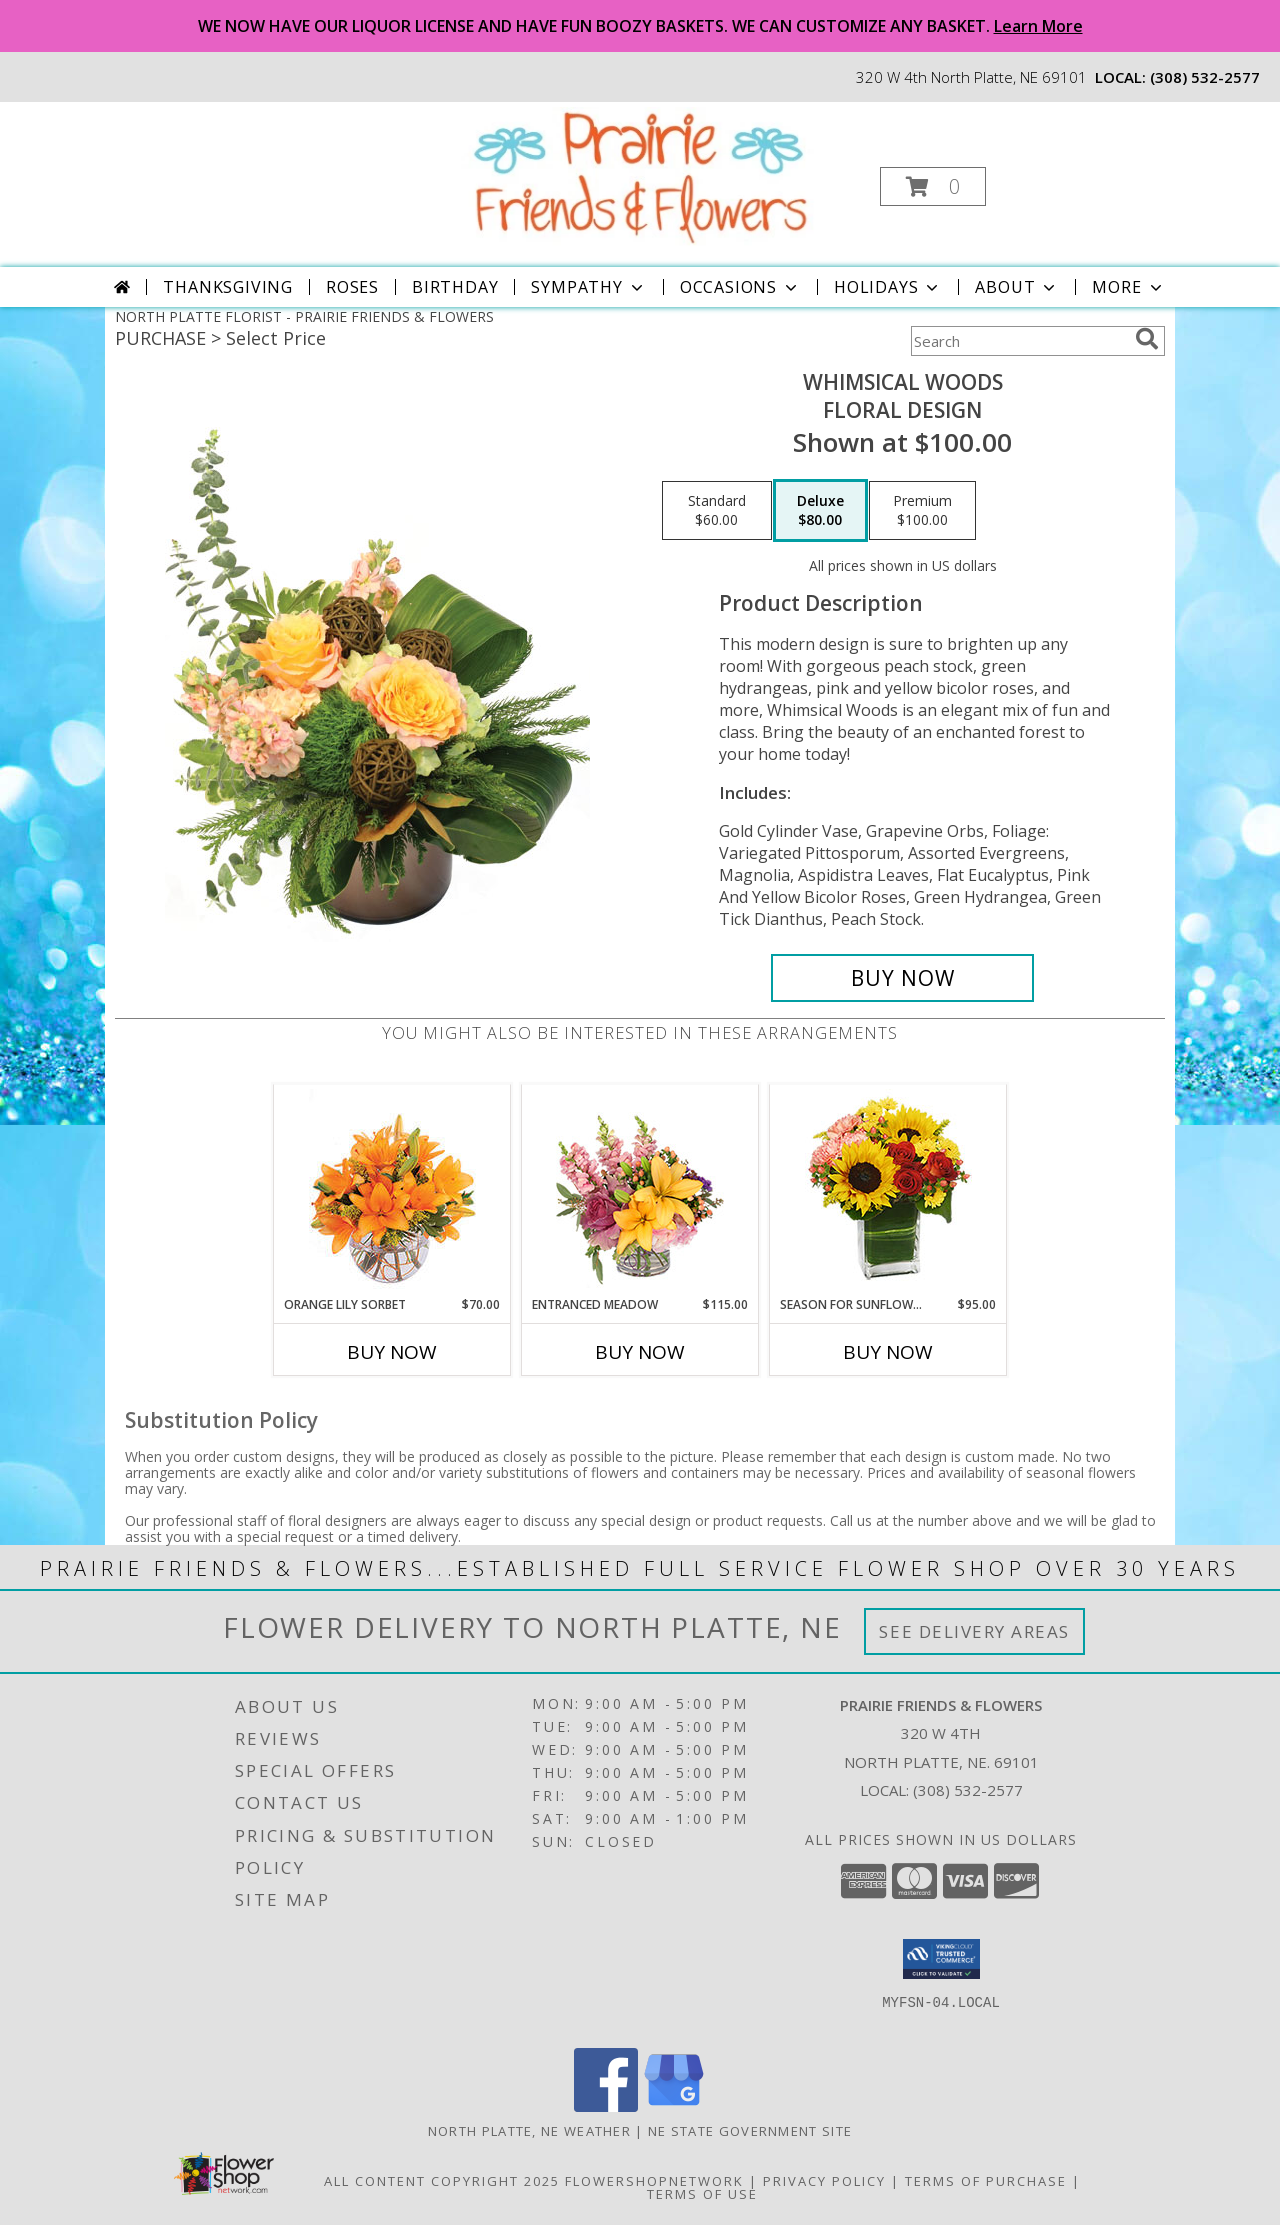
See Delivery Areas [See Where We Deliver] (974, 1631)
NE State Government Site (750, 2131)
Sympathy (588, 287)
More (1128, 287)
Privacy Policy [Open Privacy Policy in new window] (824, 2181)
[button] (933, 186)
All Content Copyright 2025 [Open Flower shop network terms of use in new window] (442, 2181)
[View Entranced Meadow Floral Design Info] (640, 1190)
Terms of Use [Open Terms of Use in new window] (702, 2194)
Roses (352, 287)
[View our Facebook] (606, 2106)
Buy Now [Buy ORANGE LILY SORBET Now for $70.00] (392, 1352)
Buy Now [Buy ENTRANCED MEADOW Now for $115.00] (640, 1352)
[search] (1147, 339)
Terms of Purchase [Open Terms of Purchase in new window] (986, 2181)
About (1017, 287)
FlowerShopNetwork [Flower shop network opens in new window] (654, 2181)
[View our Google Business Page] (674, 2106)
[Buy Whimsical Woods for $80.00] (902, 978)
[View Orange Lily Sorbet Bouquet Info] (392, 1190)
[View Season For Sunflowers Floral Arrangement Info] (888, 1190)
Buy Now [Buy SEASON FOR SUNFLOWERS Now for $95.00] (888, 1352)
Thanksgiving (228, 287)
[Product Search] (1019, 341)
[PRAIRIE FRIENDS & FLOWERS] (638, 175)
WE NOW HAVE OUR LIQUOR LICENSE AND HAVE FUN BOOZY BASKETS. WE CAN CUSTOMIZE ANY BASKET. (640, 26)
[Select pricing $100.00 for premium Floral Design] (922, 511)
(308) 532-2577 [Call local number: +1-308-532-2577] (1205, 77)
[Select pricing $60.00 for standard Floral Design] (717, 511)
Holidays (888, 287)
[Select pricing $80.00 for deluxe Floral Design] (820, 511)
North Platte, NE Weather (529, 2131)
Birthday (455, 287)
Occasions (740, 287)
